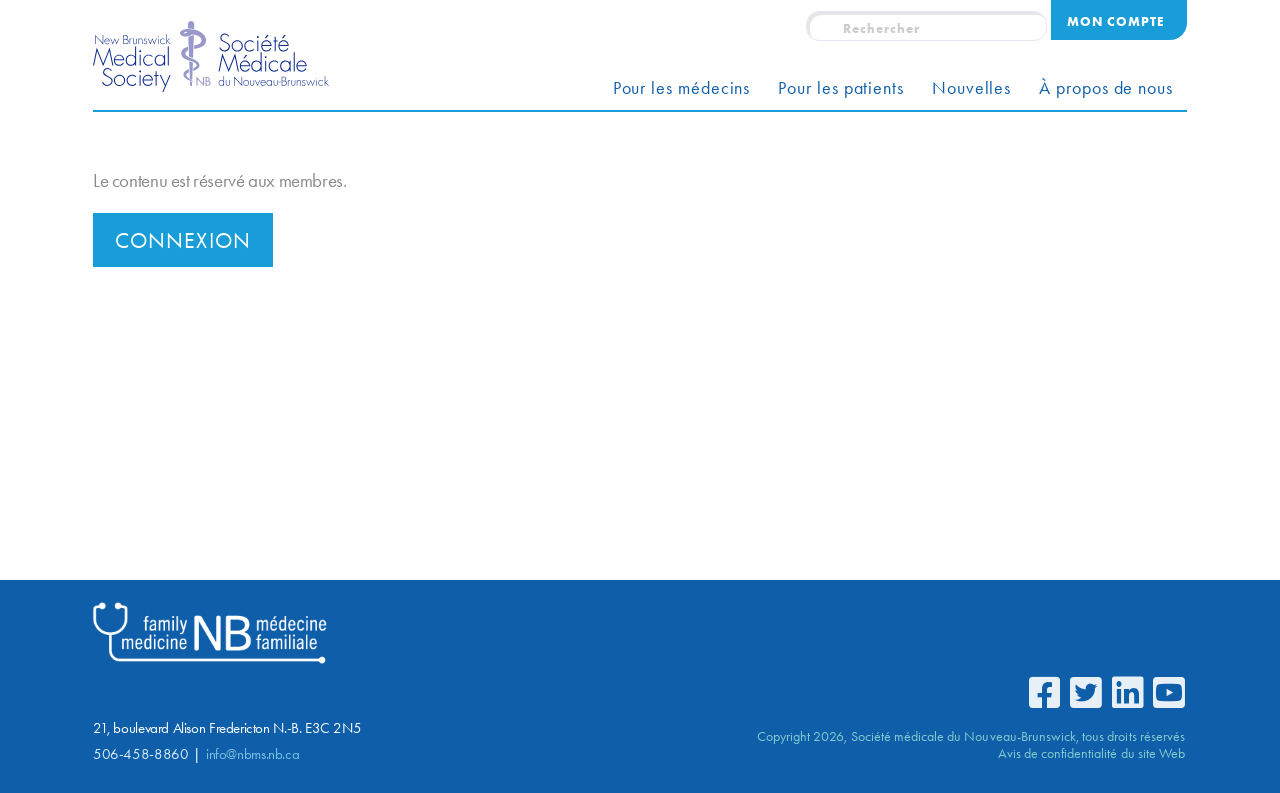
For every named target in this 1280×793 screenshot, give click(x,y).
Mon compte (1115, 21)
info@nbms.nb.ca (252, 754)
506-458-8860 (140, 754)
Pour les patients (841, 88)
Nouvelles (971, 88)
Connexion (183, 240)
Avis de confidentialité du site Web (1091, 753)
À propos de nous (1106, 88)
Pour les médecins (682, 88)
